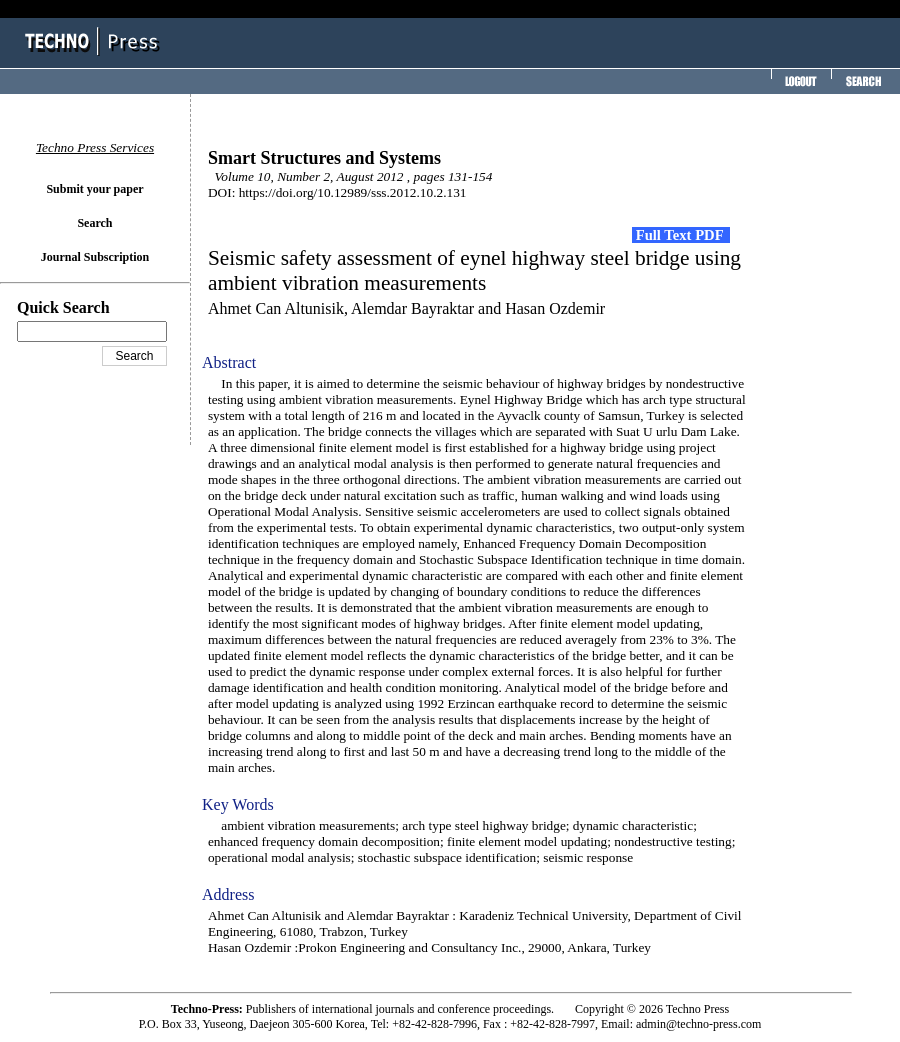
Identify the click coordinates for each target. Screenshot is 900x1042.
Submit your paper (94, 189)
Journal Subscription (95, 257)
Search (94, 223)
